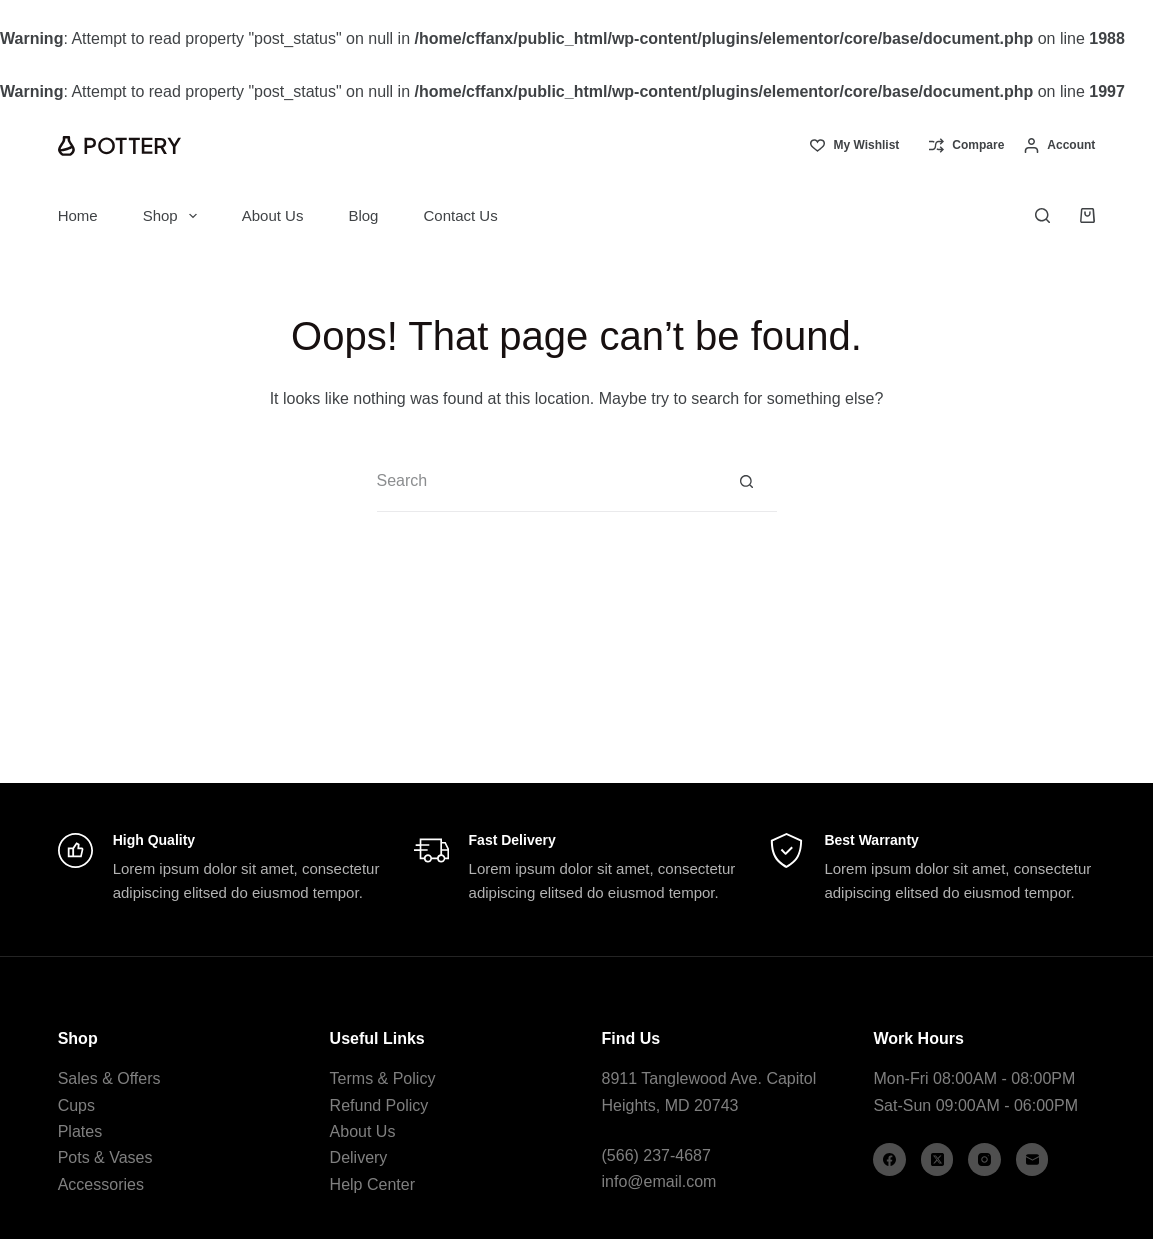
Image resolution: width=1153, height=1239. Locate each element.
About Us (273, 215)
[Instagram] (984, 1159)
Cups (76, 1105)
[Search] (1042, 215)
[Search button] (747, 482)
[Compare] (966, 146)
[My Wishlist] (854, 146)
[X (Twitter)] (937, 1159)
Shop (174, 216)
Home (78, 215)
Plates (80, 1131)
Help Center (372, 1184)
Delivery (359, 1157)
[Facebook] (889, 1159)
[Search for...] (547, 482)
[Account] (1059, 146)
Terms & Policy (383, 1078)
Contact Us (460, 215)
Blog (363, 215)
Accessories (101, 1184)
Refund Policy (379, 1105)
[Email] (1032, 1159)
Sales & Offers (109, 1078)
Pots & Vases (105, 1157)
